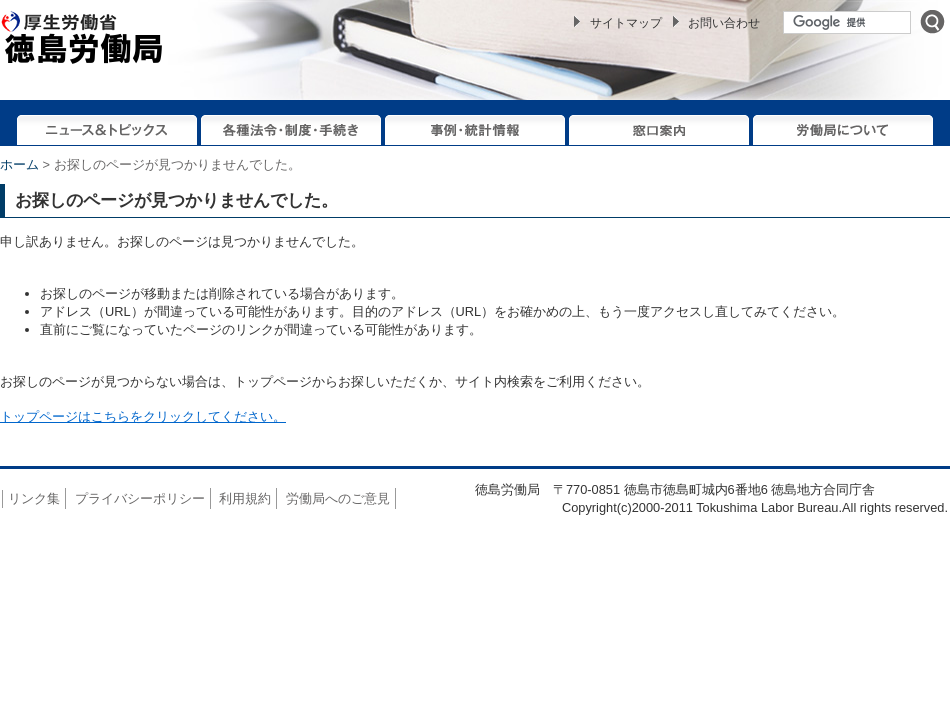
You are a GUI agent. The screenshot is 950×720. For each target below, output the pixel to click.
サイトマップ (626, 23)
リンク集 (34, 498)
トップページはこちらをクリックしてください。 (143, 416)
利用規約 (245, 498)
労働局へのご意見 (338, 498)
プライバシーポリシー (140, 498)
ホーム (19, 164)
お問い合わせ (724, 23)
